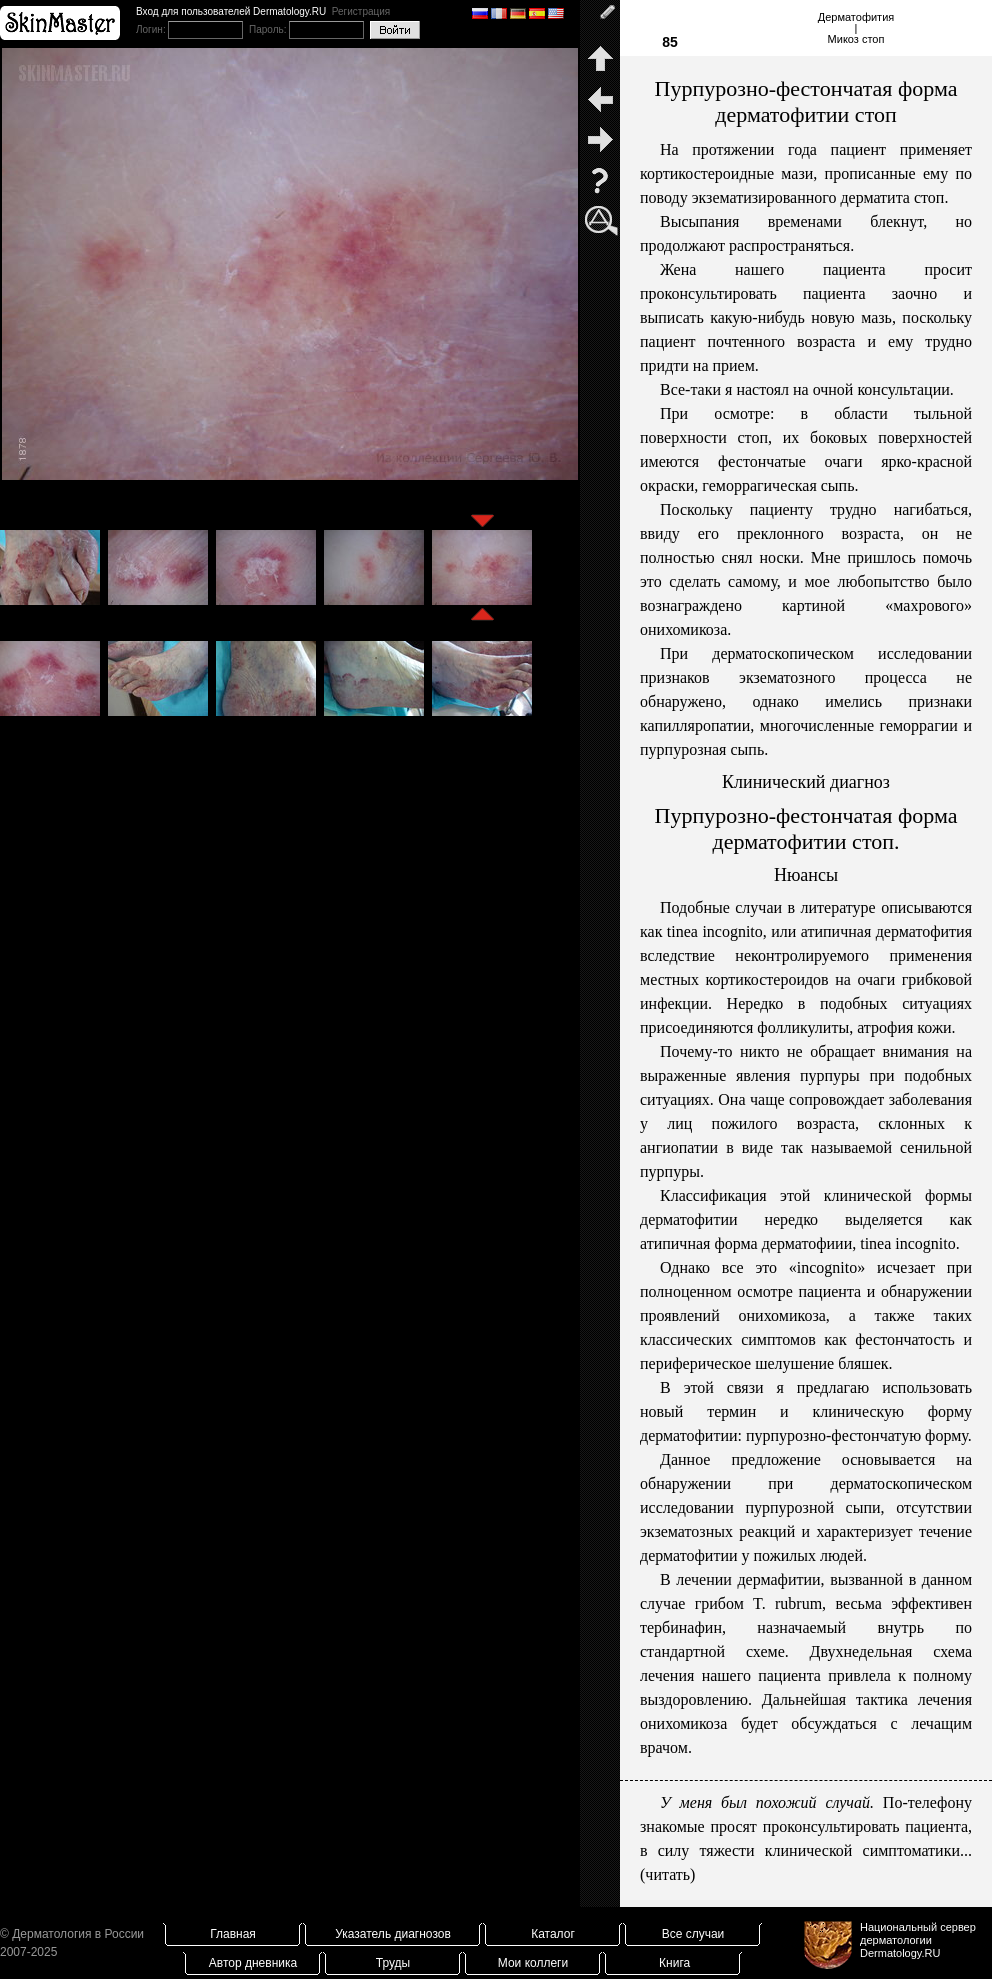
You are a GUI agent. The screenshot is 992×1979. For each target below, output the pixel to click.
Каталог (553, 1934)
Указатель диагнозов (393, 1934)
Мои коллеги (533, 1963)
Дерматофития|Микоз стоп (856, 28)
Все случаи (693, 1934)
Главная (233, 1934)
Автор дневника (253, 1963)
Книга (674, 1963)
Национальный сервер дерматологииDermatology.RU (918, 1940)
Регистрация (361, 11)
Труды (393, 1963)
